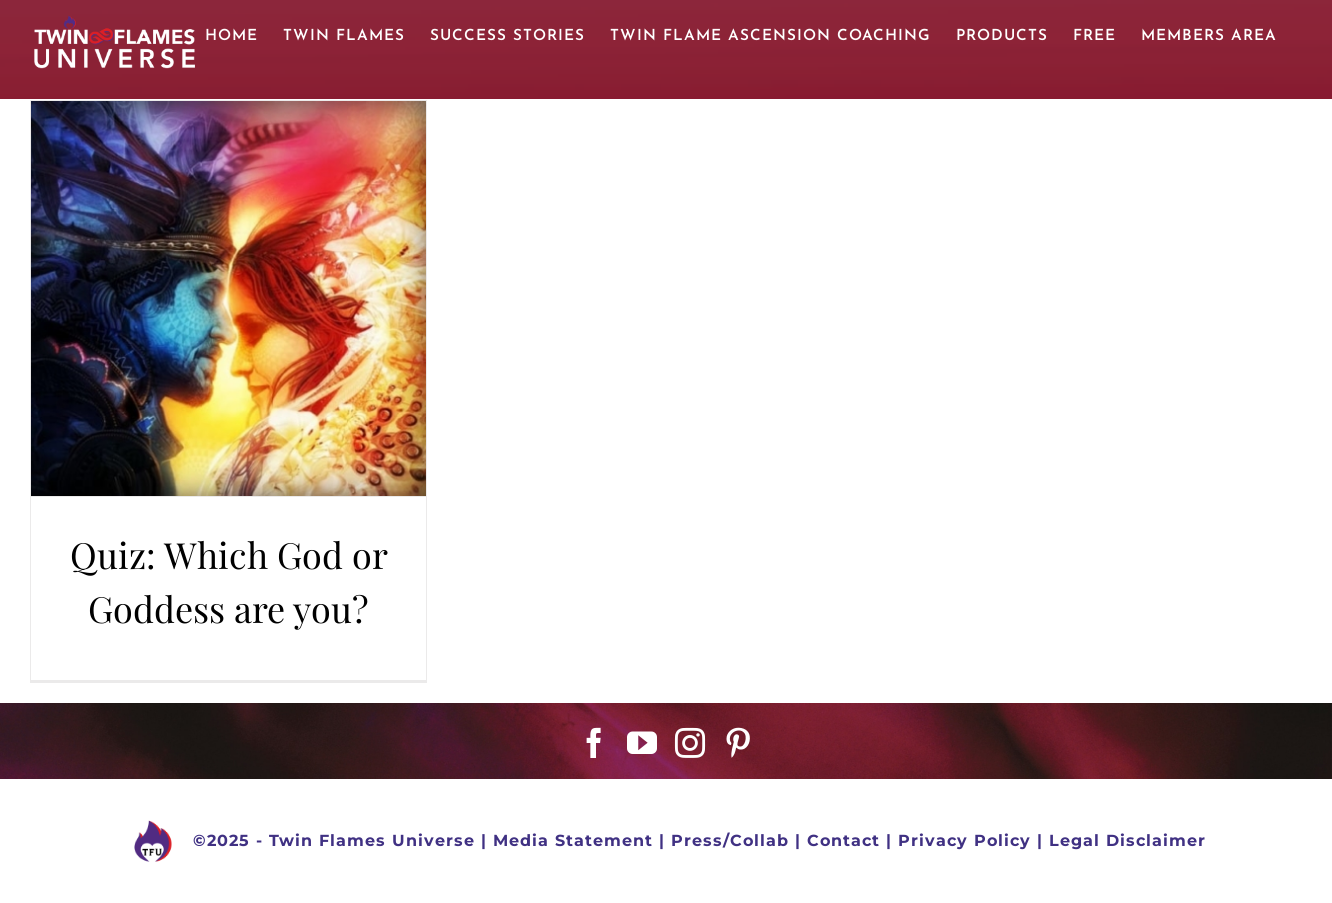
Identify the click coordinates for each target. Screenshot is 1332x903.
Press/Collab (730, 841)
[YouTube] (642, 743)
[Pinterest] (738, 743)
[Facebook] (594, 743)
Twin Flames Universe (372, 841)
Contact (843, 841)
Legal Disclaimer (1127, 841)
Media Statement (573, 841)
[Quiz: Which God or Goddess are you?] (228, 298)
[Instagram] (690, 743)
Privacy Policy (964, 841)
